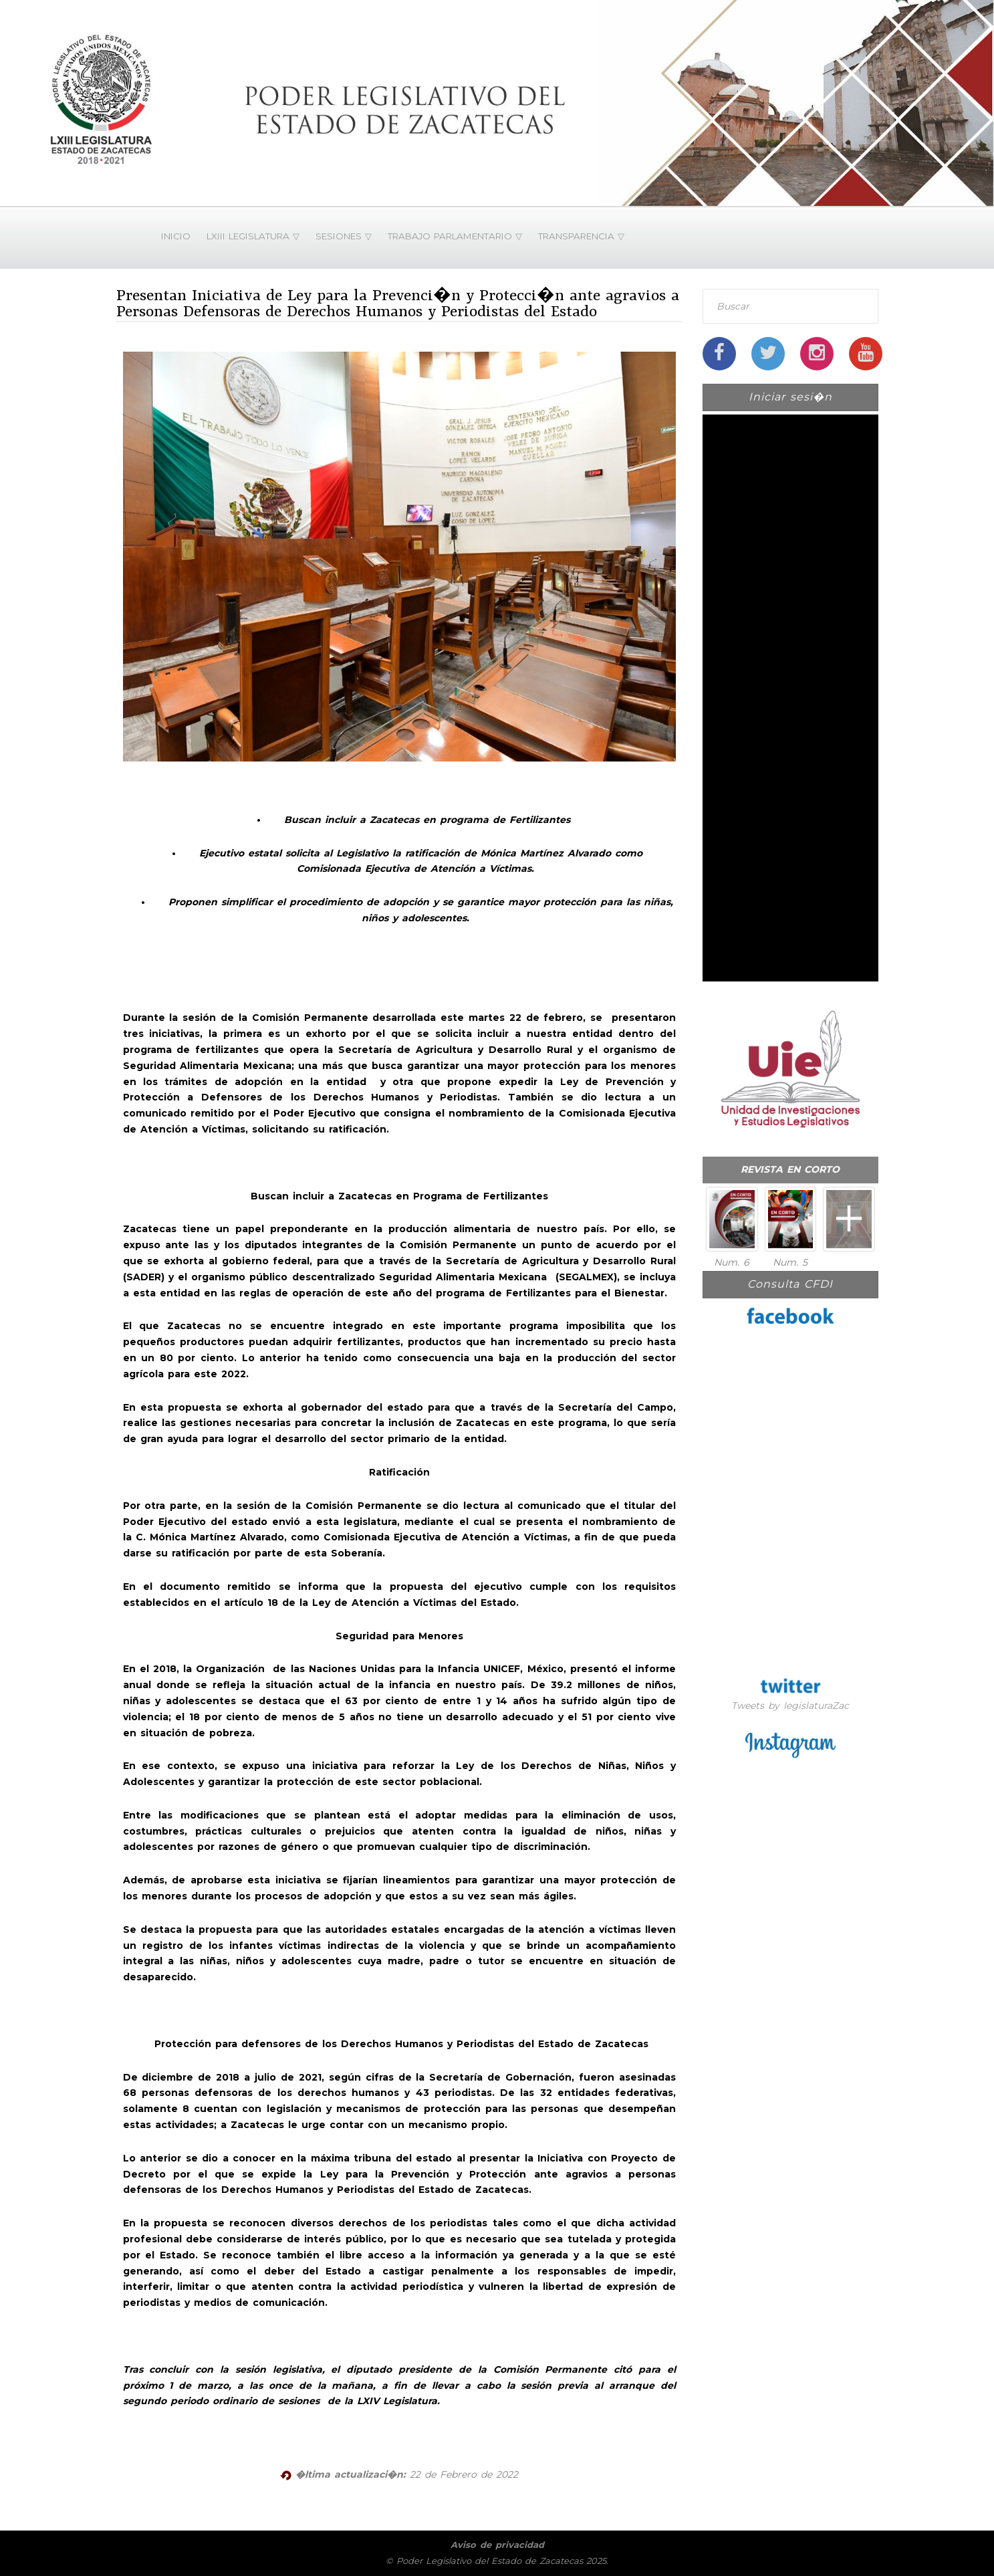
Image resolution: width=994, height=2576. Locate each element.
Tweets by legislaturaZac (790, 1706)
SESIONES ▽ (344, 236)
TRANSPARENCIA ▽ (581, 236)
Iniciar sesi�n (790, 396)
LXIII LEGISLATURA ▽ (253, 236)
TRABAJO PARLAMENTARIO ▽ (455, 236)
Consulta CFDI (790, 1284)
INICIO (176, 236)
